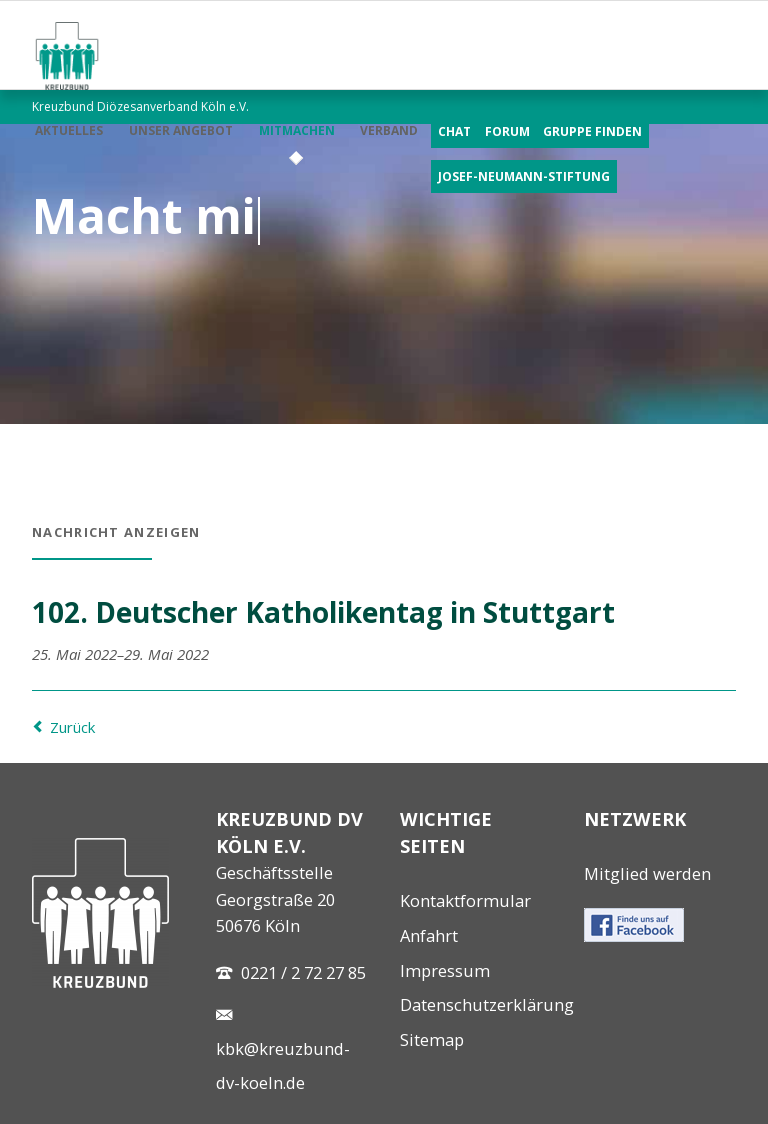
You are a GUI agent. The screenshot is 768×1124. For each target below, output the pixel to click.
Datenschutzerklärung (487, 1004)
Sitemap (432, 1039)
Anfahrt (429, 935)
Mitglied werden (647, 873)
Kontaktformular (465, 900)
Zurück (72, 727)
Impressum (445, 970)
